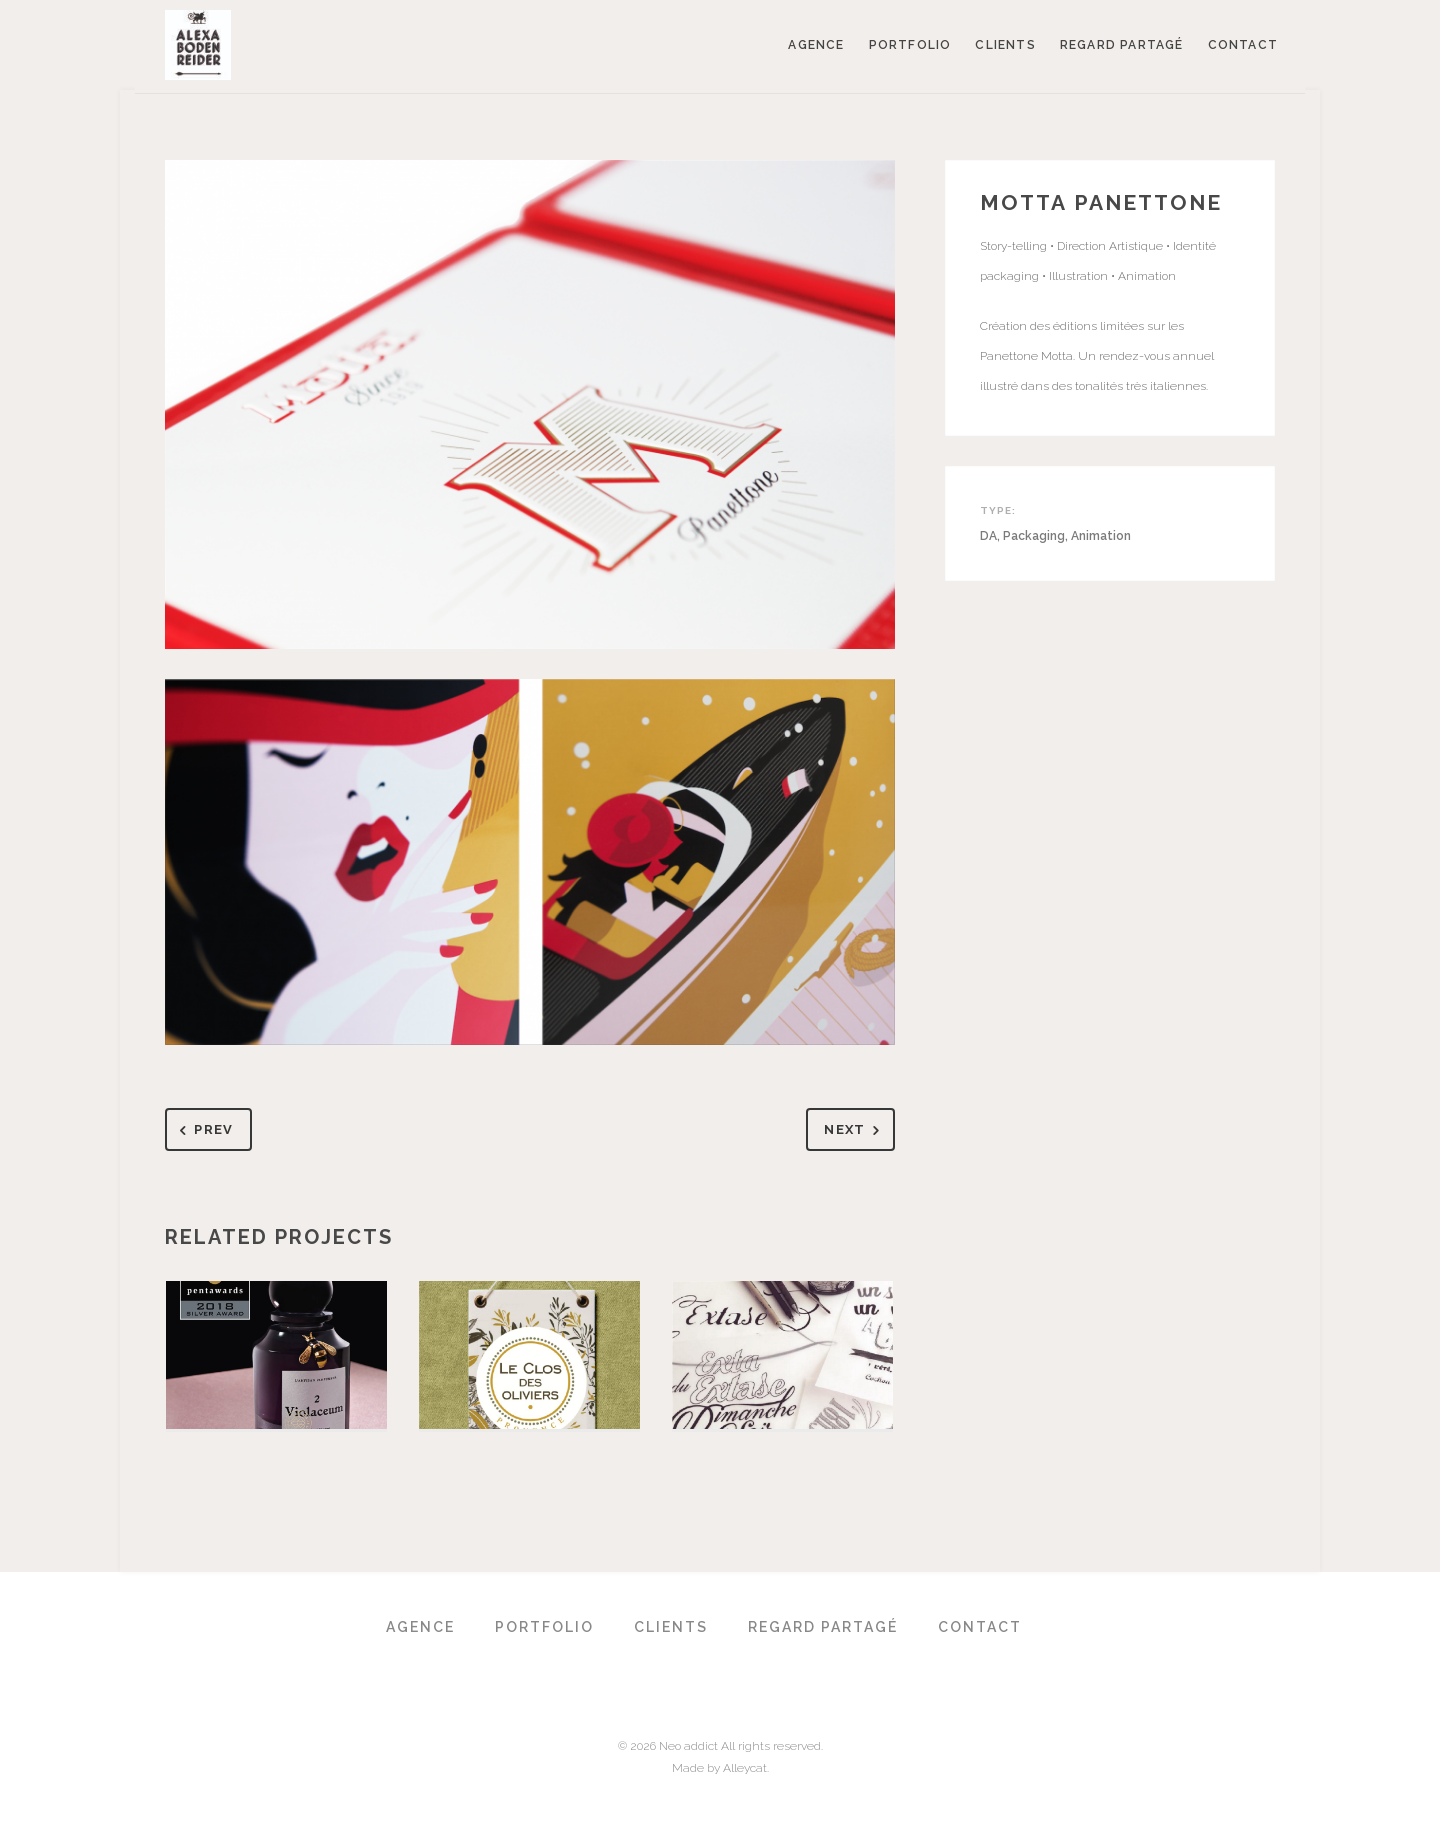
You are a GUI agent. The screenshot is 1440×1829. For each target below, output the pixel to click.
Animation (1101, 536)
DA (988, 536)
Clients (1005, 45)
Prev (203, 1130)
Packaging (1034, 536)
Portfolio (910, 45)
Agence (816, 45)
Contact (1243, 45)
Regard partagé (1122, 45)
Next (855, 1130)
